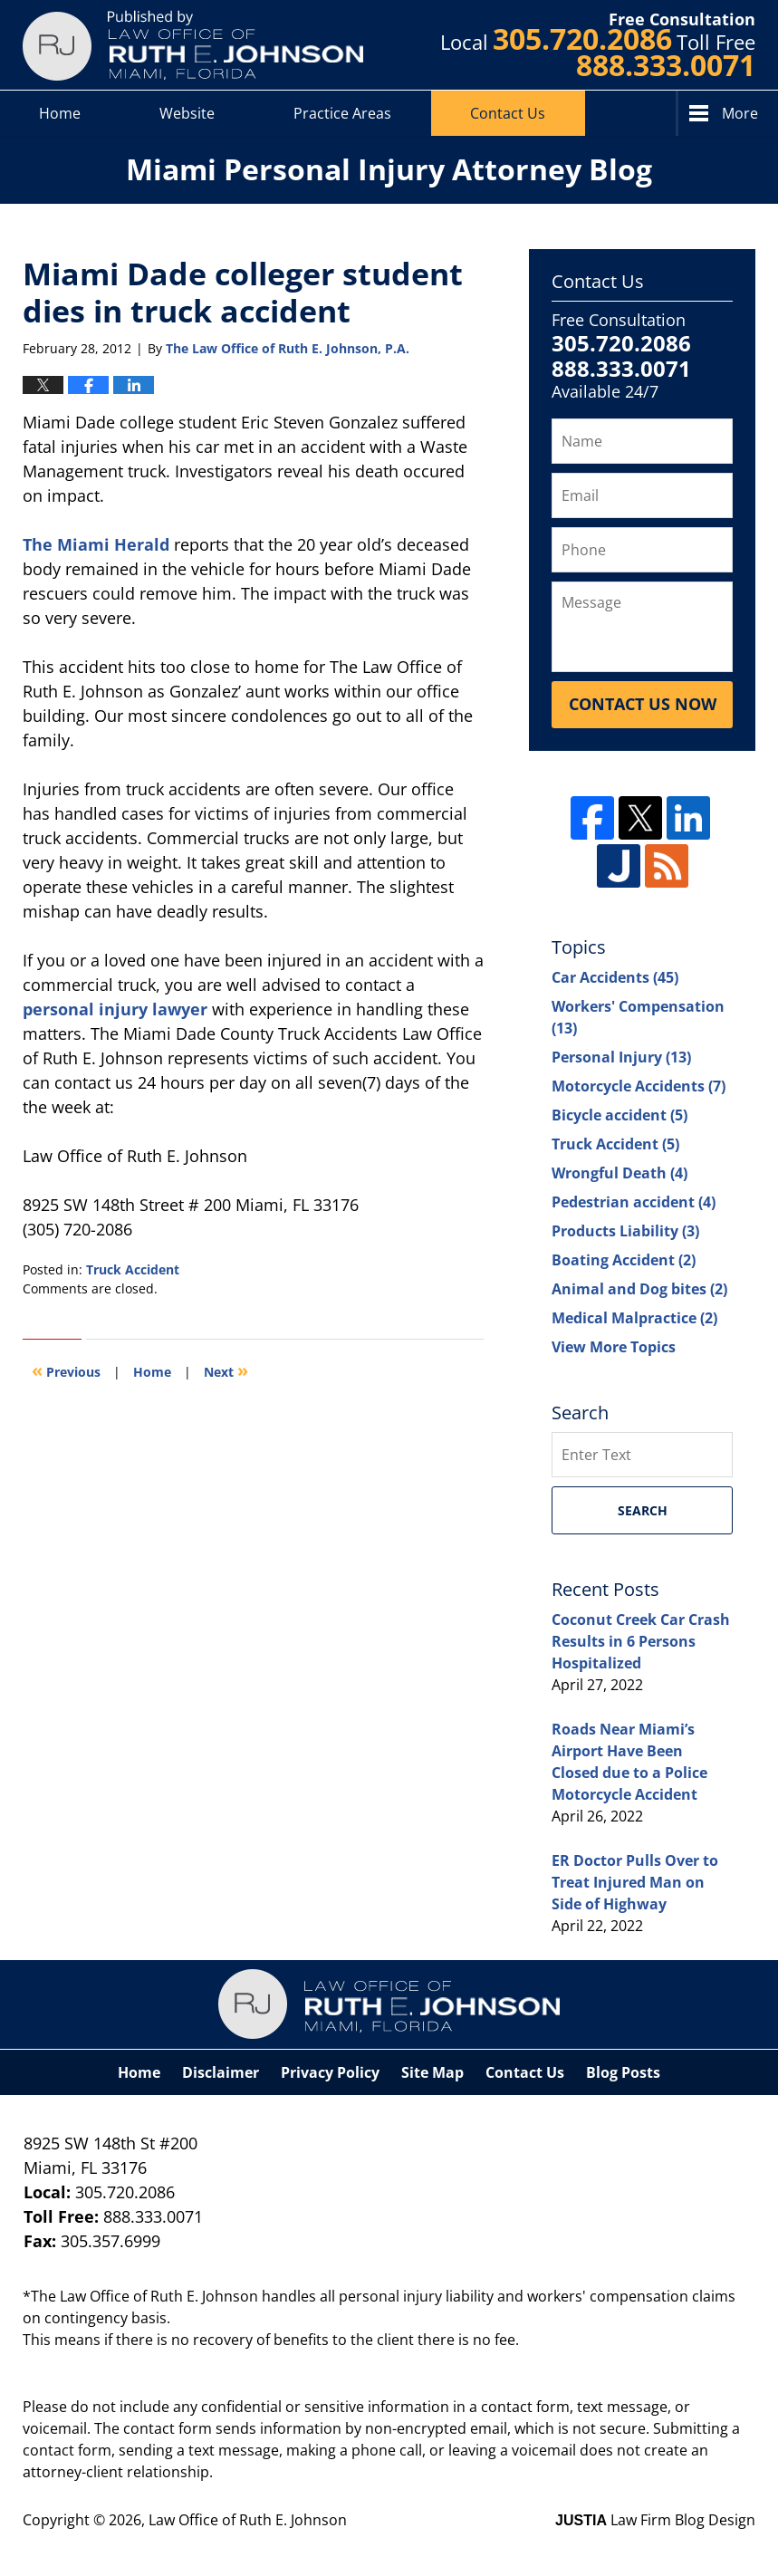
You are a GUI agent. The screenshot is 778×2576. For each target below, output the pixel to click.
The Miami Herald (96, 544)
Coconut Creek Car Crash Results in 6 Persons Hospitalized (641, 1641)
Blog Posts (623, 2072)
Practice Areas (342, 113)
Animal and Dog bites (639, 1289)
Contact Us (507, 113)
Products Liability (625, 1231)
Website (187, 113)
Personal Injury (621, 1057)
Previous (66, 1370)
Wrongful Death (619, 1173)
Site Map (432, 2072)
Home (60, 113)
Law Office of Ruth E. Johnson (248, 2520)
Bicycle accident (619, 1115)
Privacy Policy (330, 2072)
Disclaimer (220, 2072)
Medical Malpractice (634, 1318)
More (740, 113)
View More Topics (614, 1347)
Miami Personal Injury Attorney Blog (193, 45)
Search (643, 1510)
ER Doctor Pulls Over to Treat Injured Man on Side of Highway (635, 1882)
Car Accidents (615, 977)
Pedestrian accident (634, 1202)
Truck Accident (132, 1269)
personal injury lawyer (115, 1009)
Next (226, 1370)
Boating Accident (624, 1260)
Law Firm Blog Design (655, 2520)
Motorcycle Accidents (638, 1086)
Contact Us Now (642, 704)
